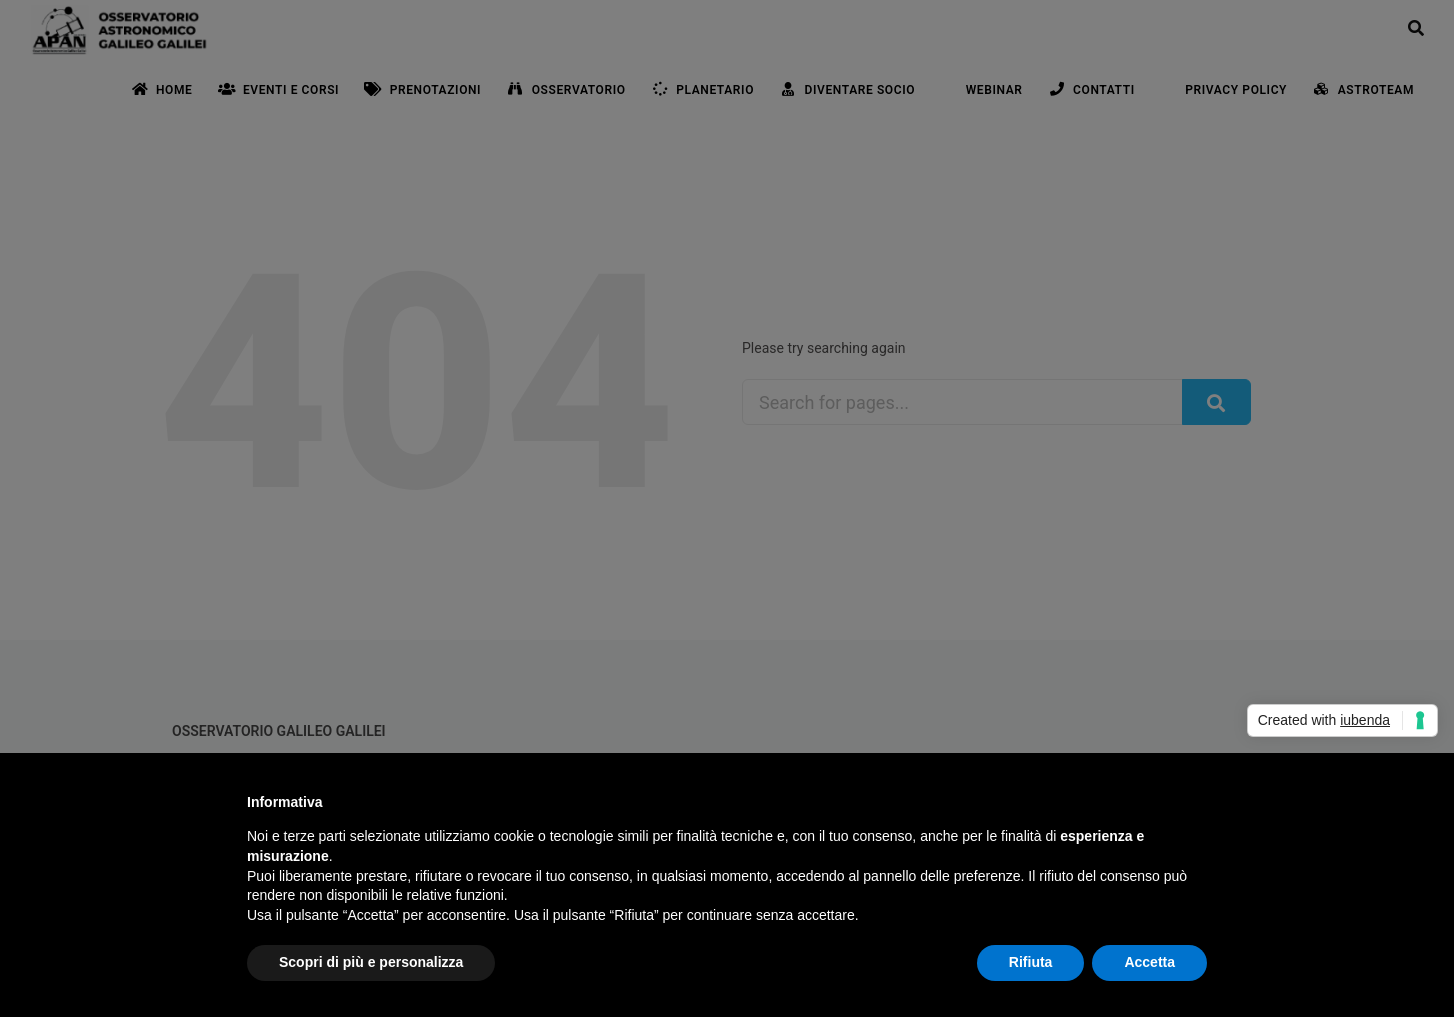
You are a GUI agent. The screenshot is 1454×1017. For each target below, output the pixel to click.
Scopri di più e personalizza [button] (371, 962)
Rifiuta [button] (1031, 962)
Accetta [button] (1149, 962)
